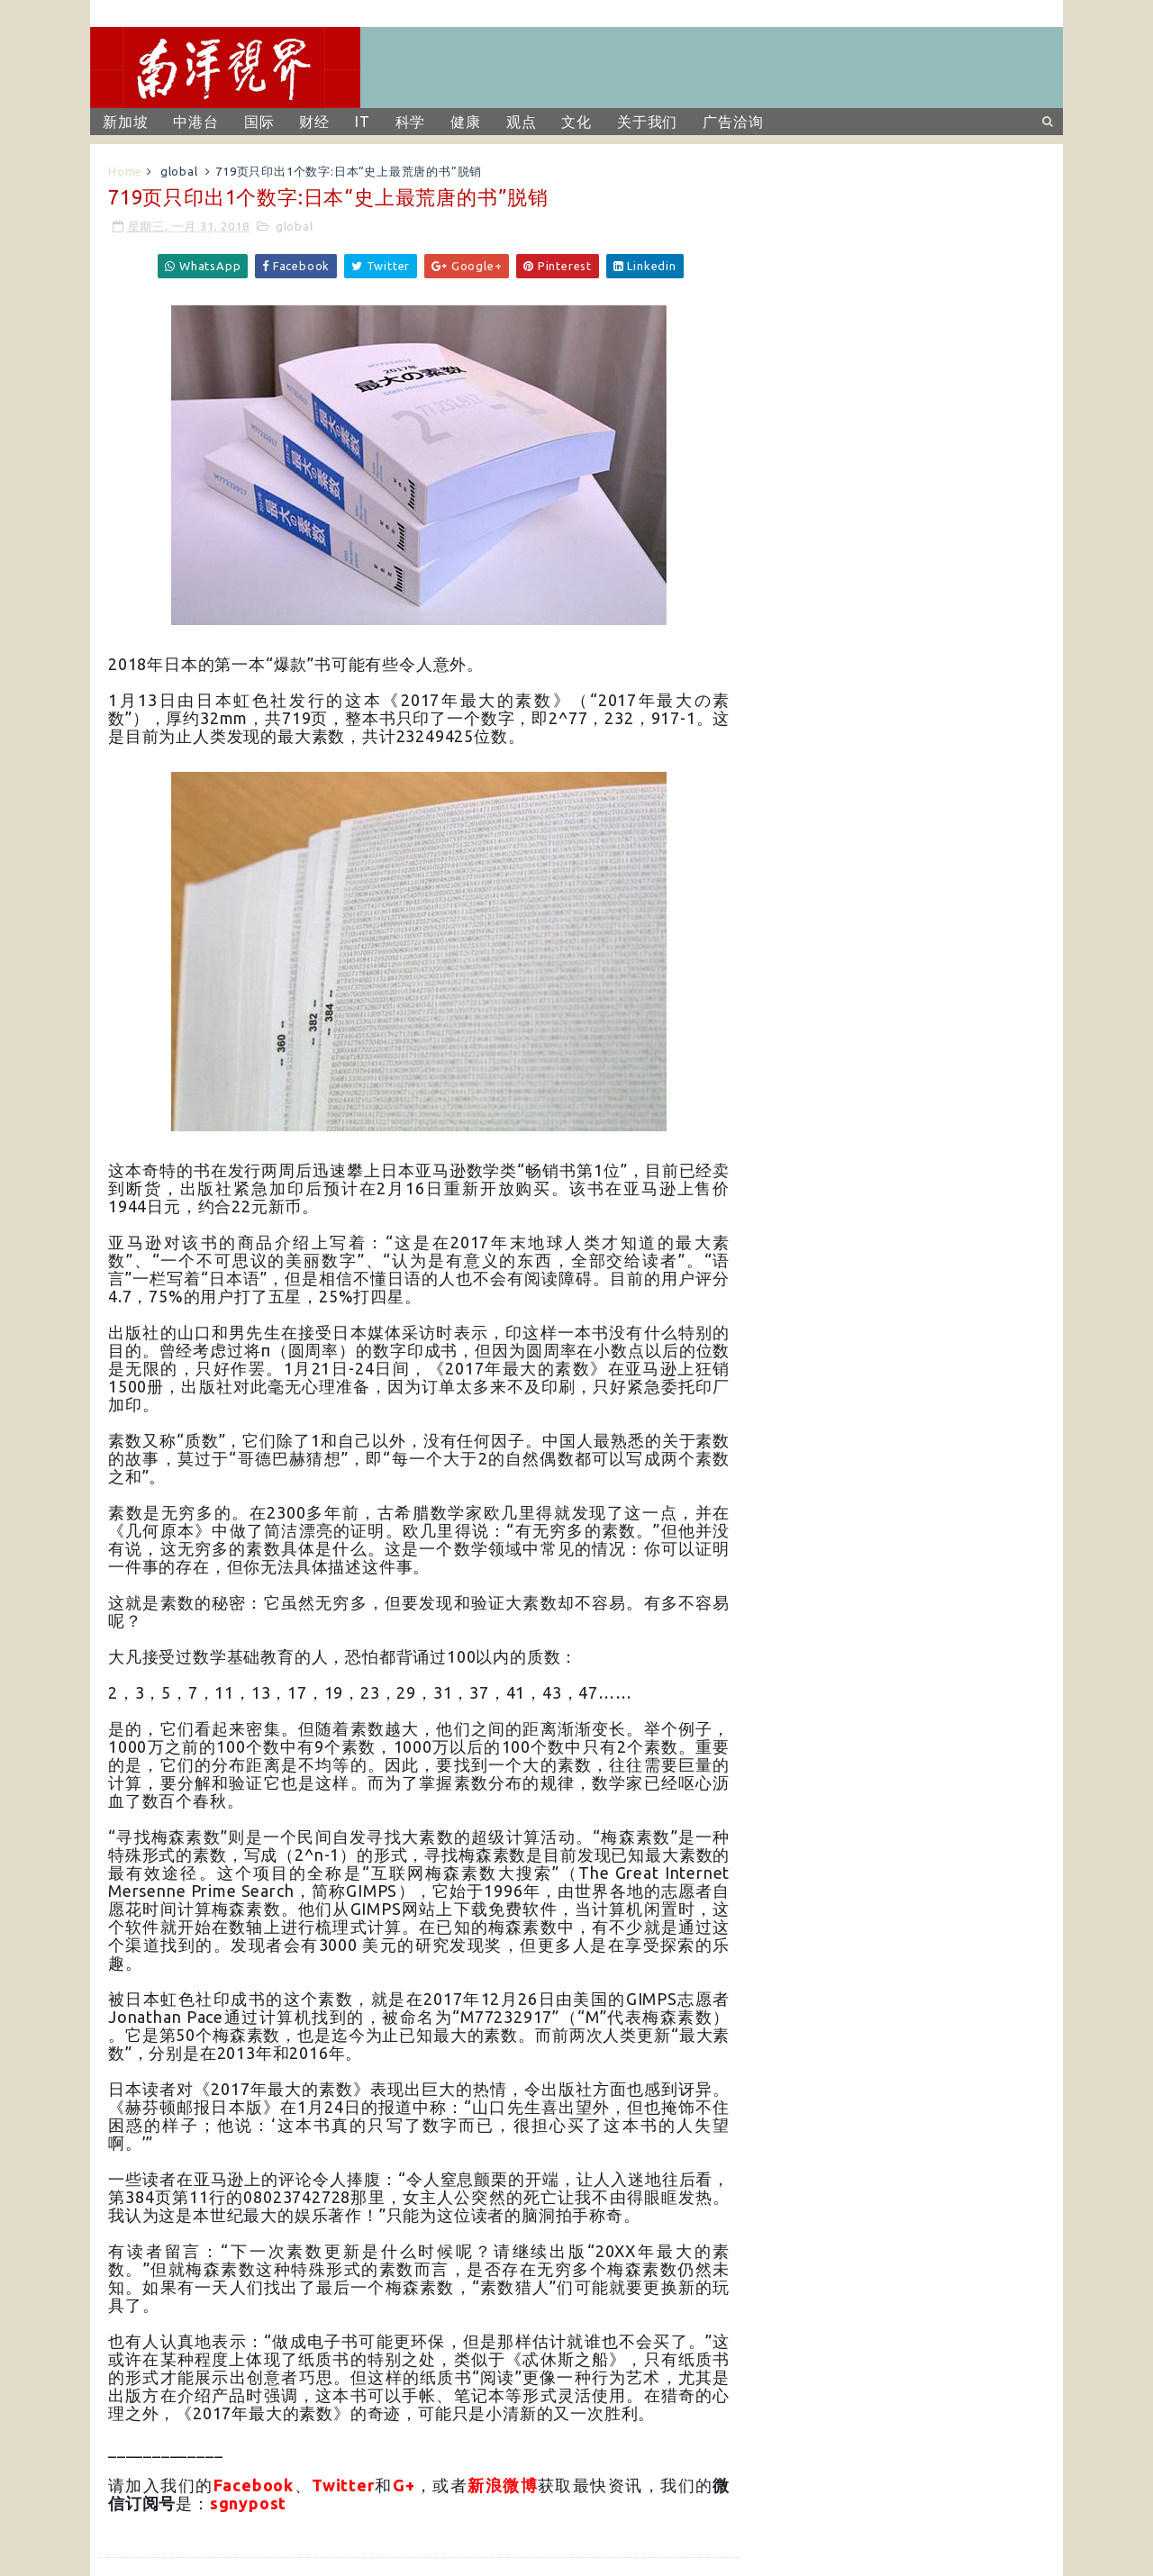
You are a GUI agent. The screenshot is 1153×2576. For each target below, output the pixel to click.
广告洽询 (733, 121)
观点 (521, 121)
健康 (465, 121)
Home (125, 171)
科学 (410, 121)
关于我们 (647, 121)
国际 (259, 121)
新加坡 (125, 121)
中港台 (195, 121)
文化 (576, 121)
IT (362, 121)
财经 (314, 121)
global (179, 171)
